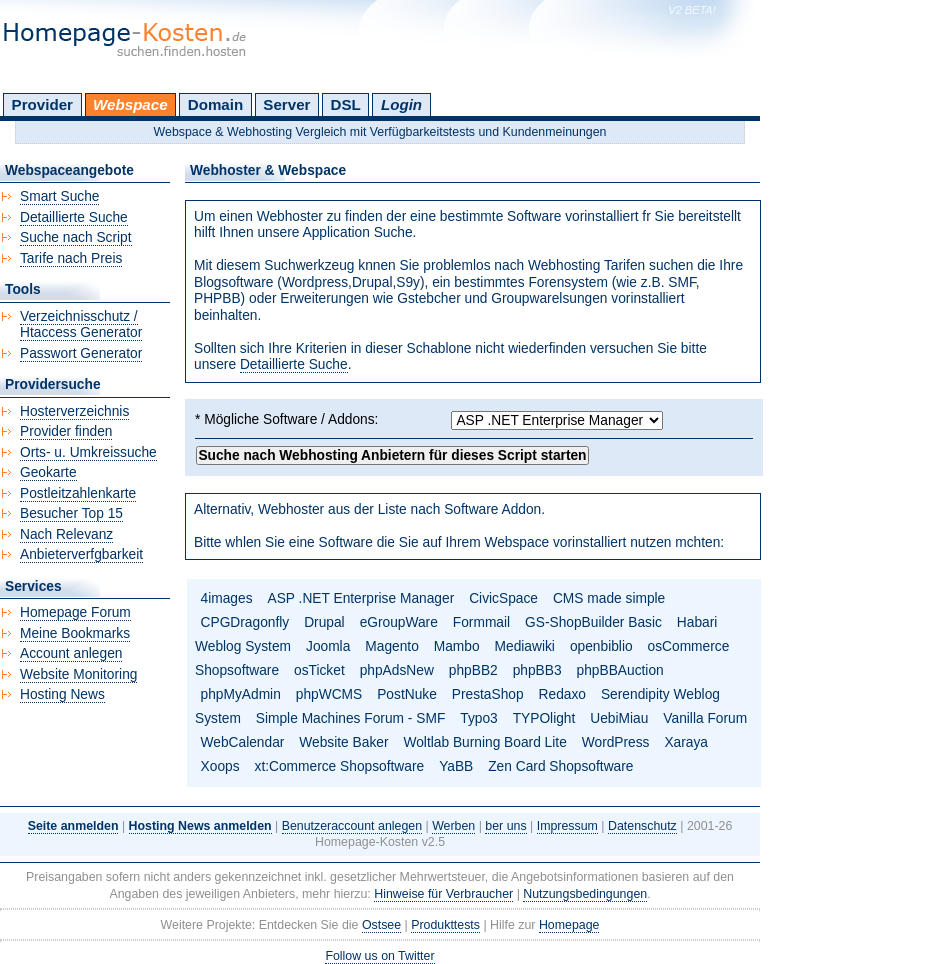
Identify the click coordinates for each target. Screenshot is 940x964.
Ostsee (381, 925)
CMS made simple (609, 598)
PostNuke (407, 694)
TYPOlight (544, 718)
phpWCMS (329, 694)
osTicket (319, 670)
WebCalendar (243, 742)
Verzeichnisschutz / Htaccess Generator (81, 325)
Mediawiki (525, 646)
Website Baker (343, 742)
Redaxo (562, 694)
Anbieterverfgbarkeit (81, 554)
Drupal (324, 622)
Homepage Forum (75, 612)
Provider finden (66, 431)
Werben (453, 826)
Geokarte (48, 472)
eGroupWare (399, 622)
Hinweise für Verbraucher (443, 894)
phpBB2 (473, 670)
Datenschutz (642, 826)
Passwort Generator (81, 353)
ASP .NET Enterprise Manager (361, 598)
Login (401, 104)
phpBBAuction (620, 670)
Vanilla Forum (705, 718)
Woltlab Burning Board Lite (484, 742)
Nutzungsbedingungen (585, 894)
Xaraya (686, 742)
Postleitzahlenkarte (78, 493)
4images (227, 598)
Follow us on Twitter (379, 956)
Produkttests (445, 925)
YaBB (456, 766)
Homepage (569, 925)
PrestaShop (488, 694)
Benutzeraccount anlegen (352, 826)
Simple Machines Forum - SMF (351, 718)
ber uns (505, 826)
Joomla (328, 646)
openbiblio (601, 646)
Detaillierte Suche (294, 364)
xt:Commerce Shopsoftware (340, 766)
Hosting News (62, 694)
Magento (392, 646)
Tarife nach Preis (71, 258)
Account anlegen (71, 653)
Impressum (567, 826)
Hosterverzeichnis (74, 411)
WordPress (616, 742)
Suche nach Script (76, 237)
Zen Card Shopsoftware (560, 766)
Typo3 (478, 718)
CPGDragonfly (245, 622)
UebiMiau (619, 718)
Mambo (457, 646)
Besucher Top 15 (71, 513)
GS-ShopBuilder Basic (593, 622)
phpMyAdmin (241, 694)
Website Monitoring (78, 674)
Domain (215, 104)
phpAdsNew (397, 670)
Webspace (130, 104)
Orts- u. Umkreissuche (88, 452)
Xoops (220, 766)
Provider (42, 104)
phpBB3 (537, 670)
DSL (346, 104)
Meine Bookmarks (75, 633)
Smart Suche (59, 196)
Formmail (481, 622)
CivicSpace (503, 598)
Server (286, 104)
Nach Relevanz (66, 534)
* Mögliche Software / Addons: (286, 419)
